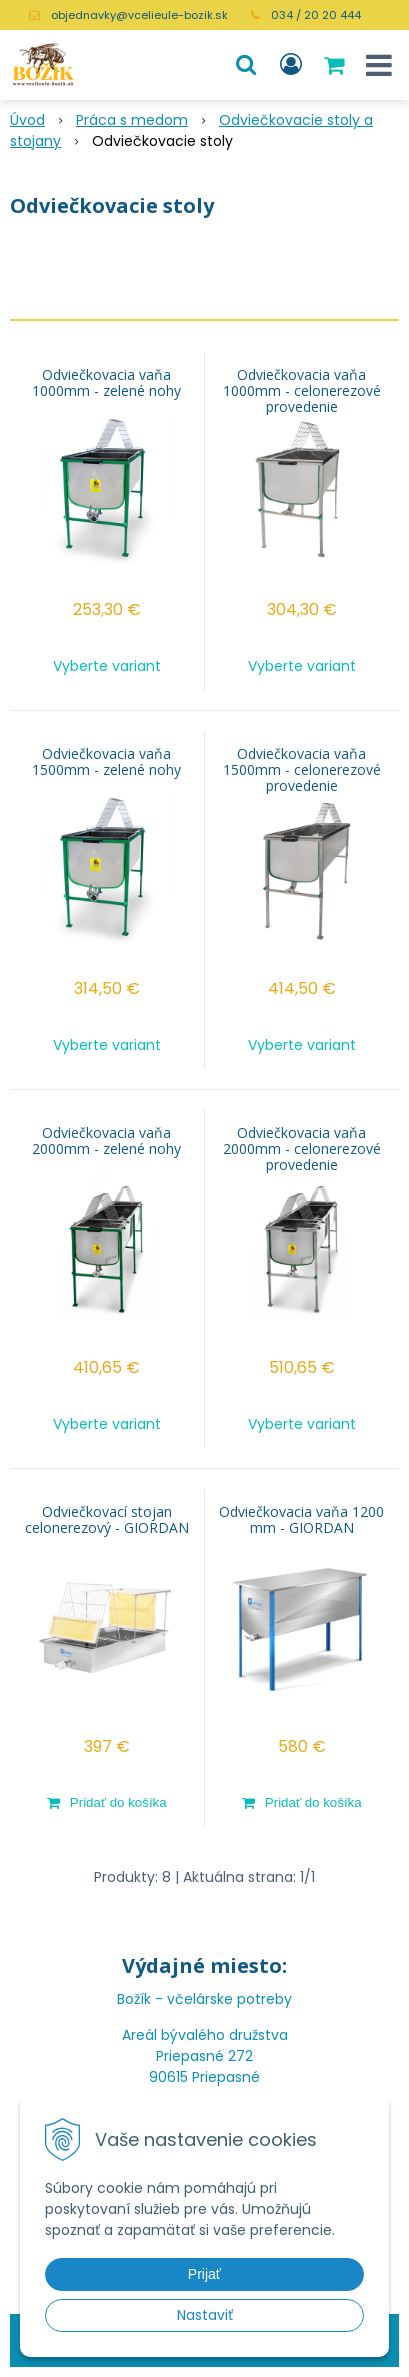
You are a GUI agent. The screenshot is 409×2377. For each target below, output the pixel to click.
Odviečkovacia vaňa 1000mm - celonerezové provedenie (302, 391)
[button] (246, 65)
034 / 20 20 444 (316, 15)
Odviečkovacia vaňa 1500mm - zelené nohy (106, 762)
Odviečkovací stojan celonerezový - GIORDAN (107, 1520)
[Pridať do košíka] (107, 1802)
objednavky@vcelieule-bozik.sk (139, 15)
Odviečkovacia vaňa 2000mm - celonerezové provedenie (302, 1149)
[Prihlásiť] (291, 65)
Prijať (204, 2274)
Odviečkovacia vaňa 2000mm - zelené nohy (106, 1141)
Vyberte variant (107, 666)
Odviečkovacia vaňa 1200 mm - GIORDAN (301, 1520)
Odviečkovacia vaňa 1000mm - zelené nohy (106, 383)
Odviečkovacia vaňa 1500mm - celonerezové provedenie (302, 770)
